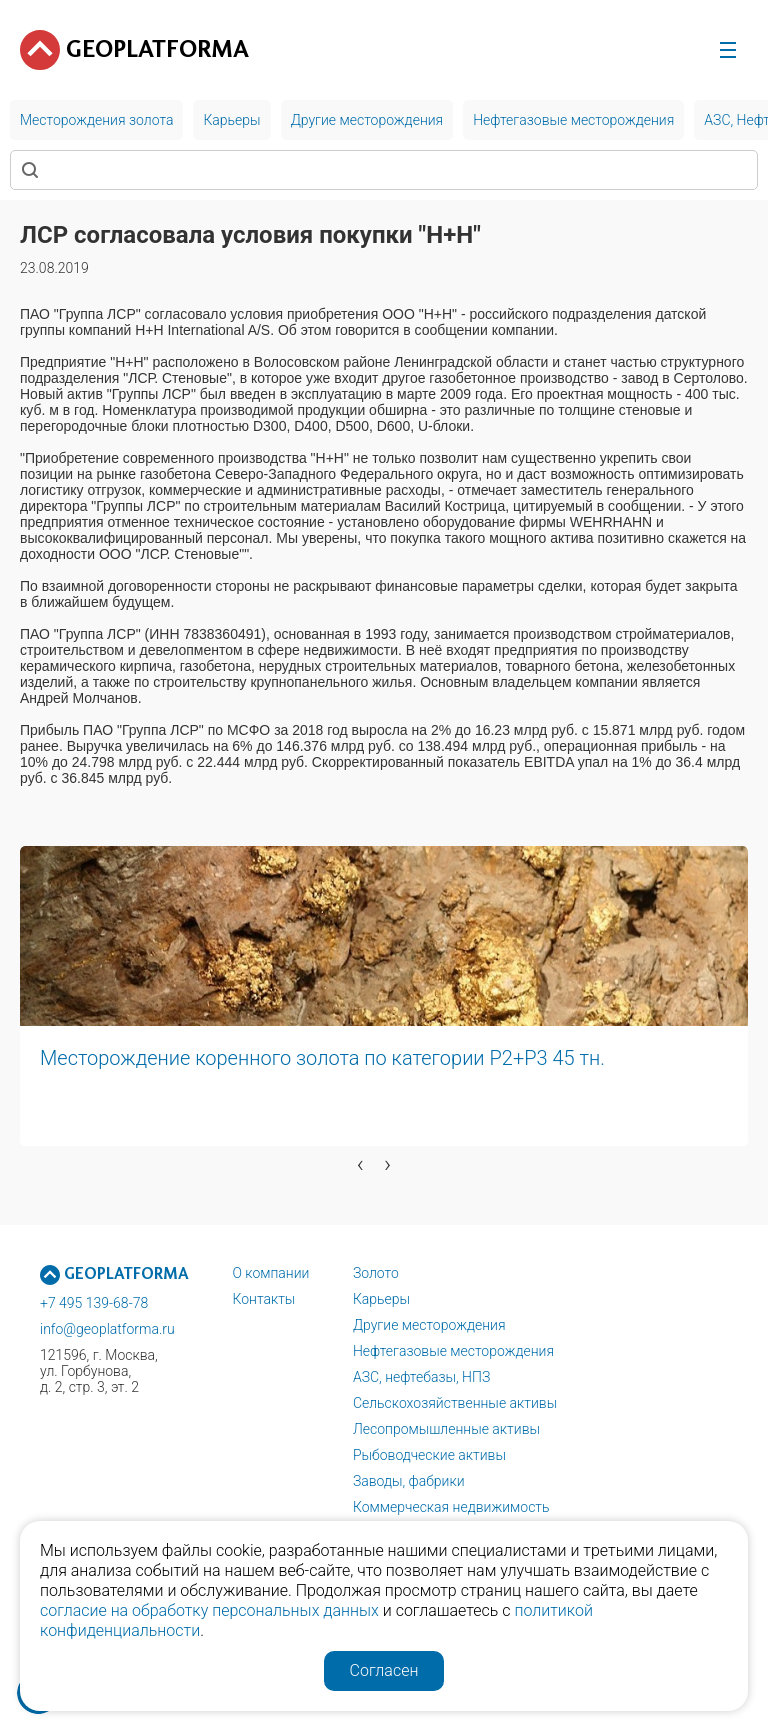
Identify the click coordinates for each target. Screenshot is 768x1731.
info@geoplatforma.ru (107, 1329)
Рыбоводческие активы (429, 1455)
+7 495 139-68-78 (94, 1303)
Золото (376, 1273)
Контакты (263, 1299)
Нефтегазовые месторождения (453, 1351)
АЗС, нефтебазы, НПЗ (421, 1377)
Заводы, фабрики (409, 1481)
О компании (270, 1273)
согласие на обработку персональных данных (209, 1610)
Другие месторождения (429, 1325)
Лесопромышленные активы (446, 1429)
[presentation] (360, 1164)
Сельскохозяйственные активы (455, 1403)
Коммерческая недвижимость (451, 1507)
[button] (164, 1195)
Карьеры (381, 1299)
